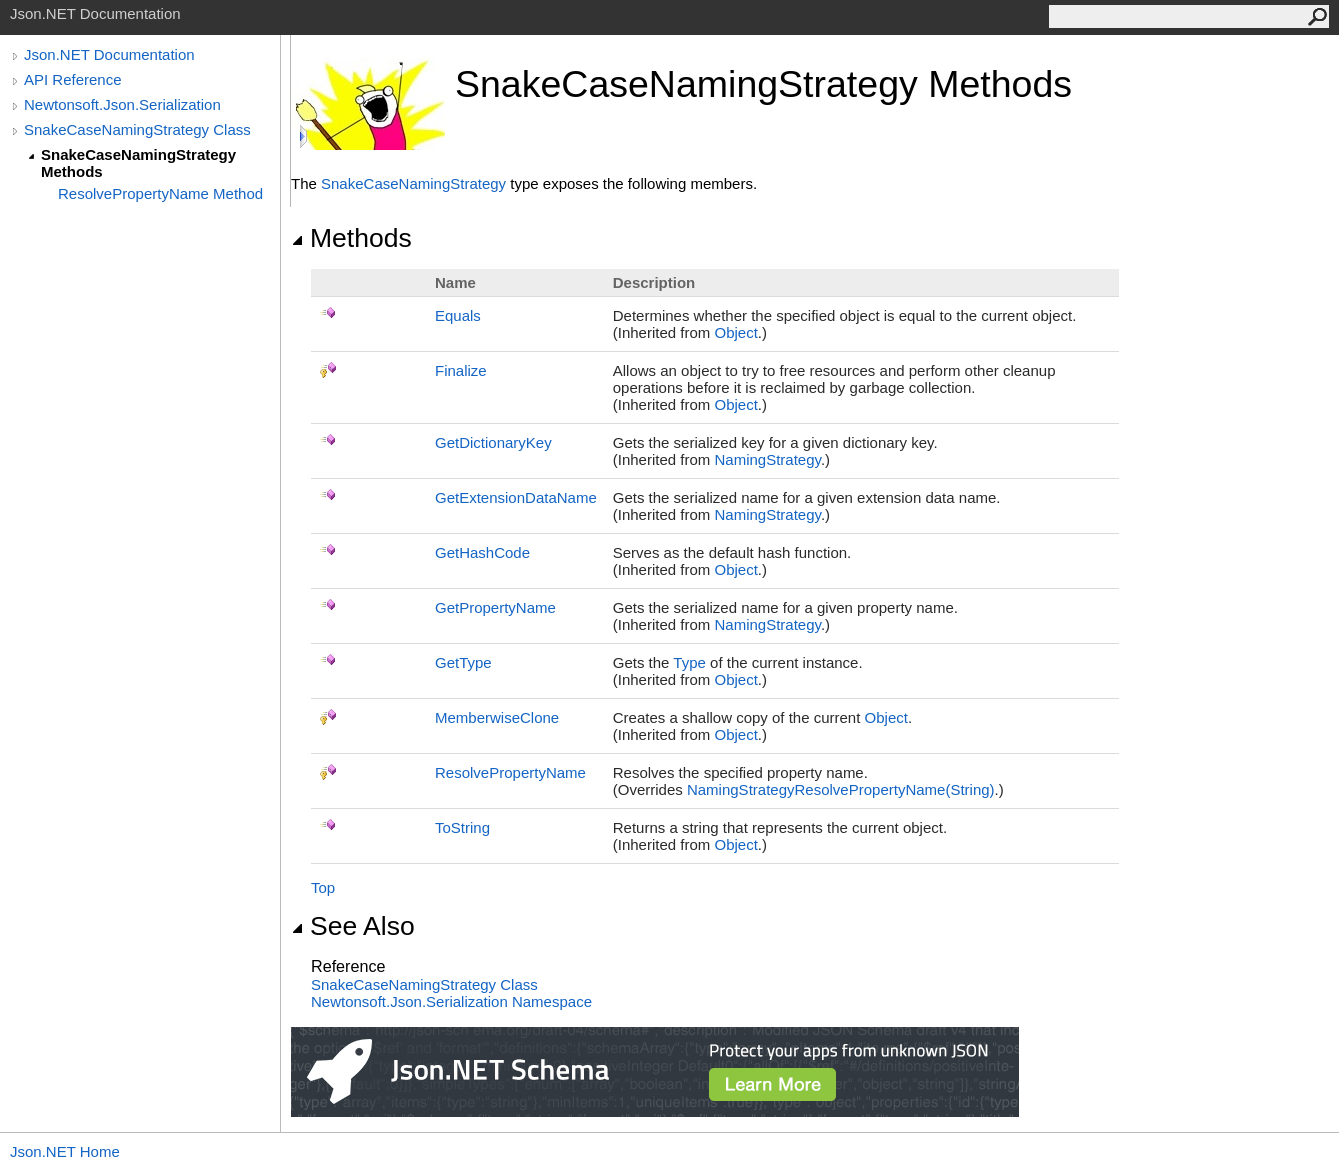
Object (735, 332)
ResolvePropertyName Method (160, 193)
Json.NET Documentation (109, 54)
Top (323, 887)
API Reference (73, 79)
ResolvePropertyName (510, 772)
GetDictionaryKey (493, 442)
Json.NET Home (65, 1151)
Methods (351, 238)
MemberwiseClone (497, 717)
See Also (353, 926)
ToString (462, 827)
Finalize (461, 370)
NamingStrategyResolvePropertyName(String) (841, 789)
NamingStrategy (767, 459)
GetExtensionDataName (516, 497)
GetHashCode (482, 552)
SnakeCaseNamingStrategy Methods (138, 163)
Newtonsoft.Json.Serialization (122, 104)
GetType (463, 662)
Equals (458, 315)
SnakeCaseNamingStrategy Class (137, 129)
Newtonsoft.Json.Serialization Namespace (451, 1001)
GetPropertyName (495, 607)
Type (689, 662)
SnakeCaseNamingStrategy (413, 183)
